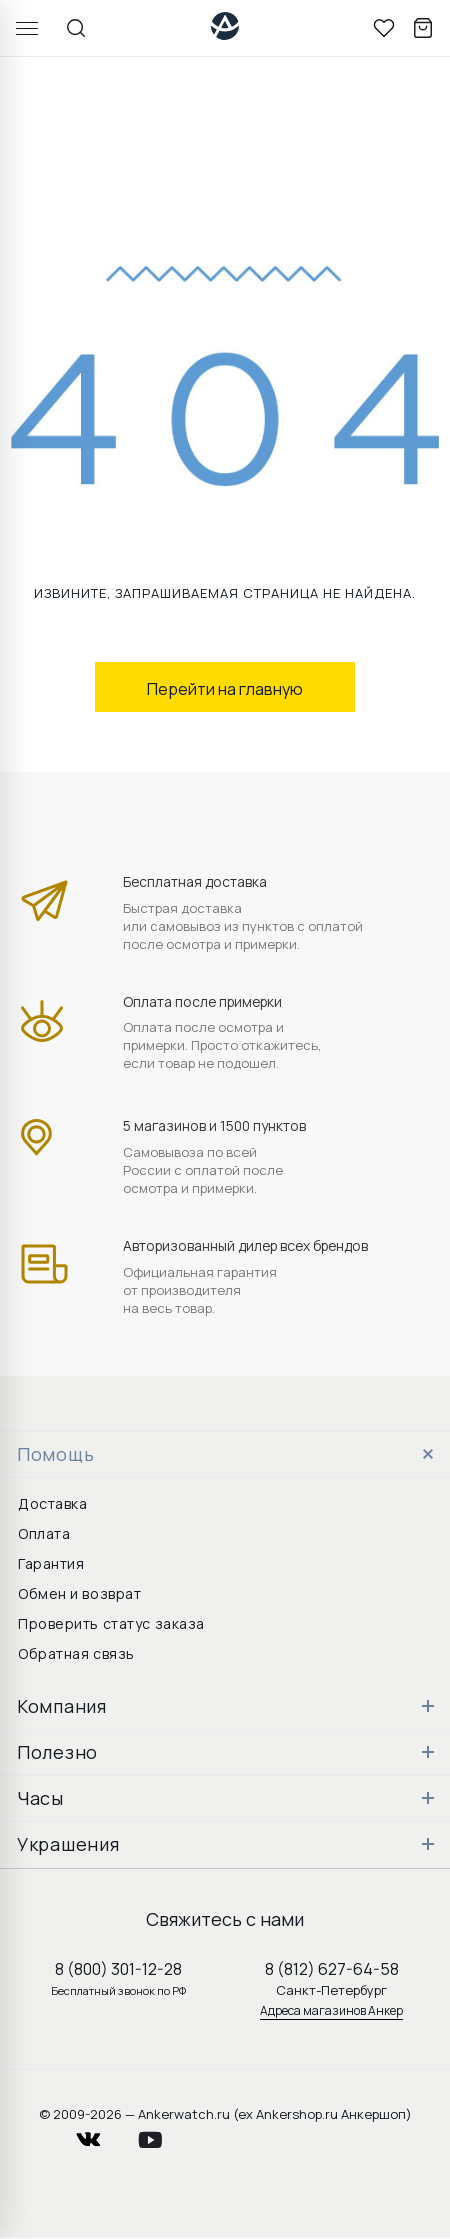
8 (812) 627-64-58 (332, 1969)
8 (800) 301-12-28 (118, 1969)
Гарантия (51, 1563)
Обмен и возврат (79, 1593)
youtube (162, 2134)
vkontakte (101, 2134)
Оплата (44, 1533)
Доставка (52, 1503)
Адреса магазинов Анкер (331, 2010)
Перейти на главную (225, 689)
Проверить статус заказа (111, 1623)
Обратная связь (76, 1653)
